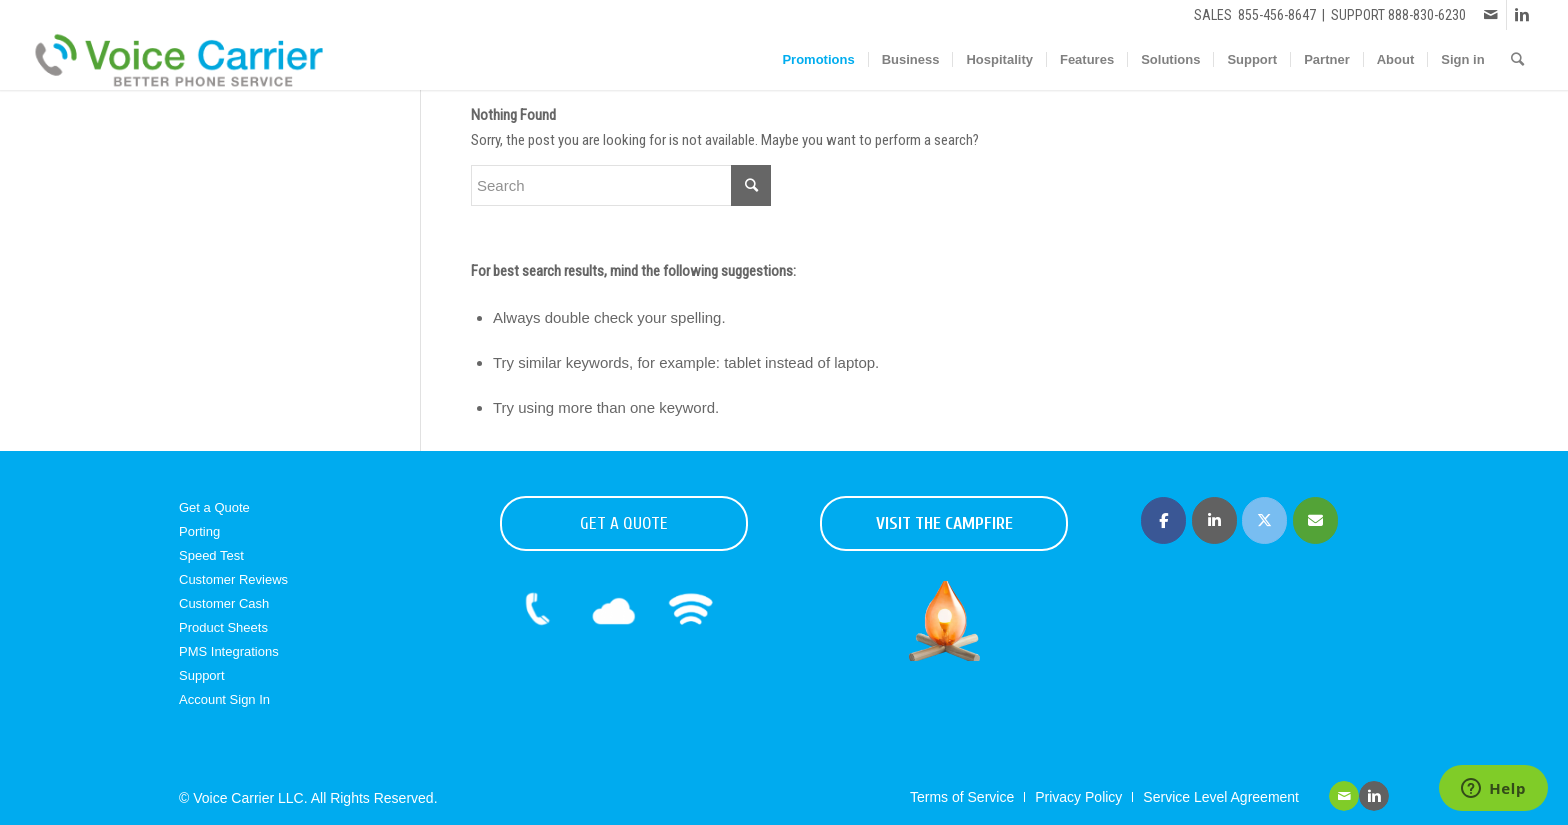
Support (202, 675)
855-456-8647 (1277, 15)
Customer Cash (224, 603)
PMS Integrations (229, 651)
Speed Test (211, 555)
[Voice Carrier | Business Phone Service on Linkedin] (1214, 520)
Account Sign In (224, 699)
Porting (199, 531)
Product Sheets (223, 627)
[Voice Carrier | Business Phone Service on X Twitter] (1264, 520)
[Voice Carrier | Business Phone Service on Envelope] (1315, 520)
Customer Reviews (233, 579)
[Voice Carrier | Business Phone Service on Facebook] (1163, 520)
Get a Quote (214, 507)
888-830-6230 (1427, 15)
